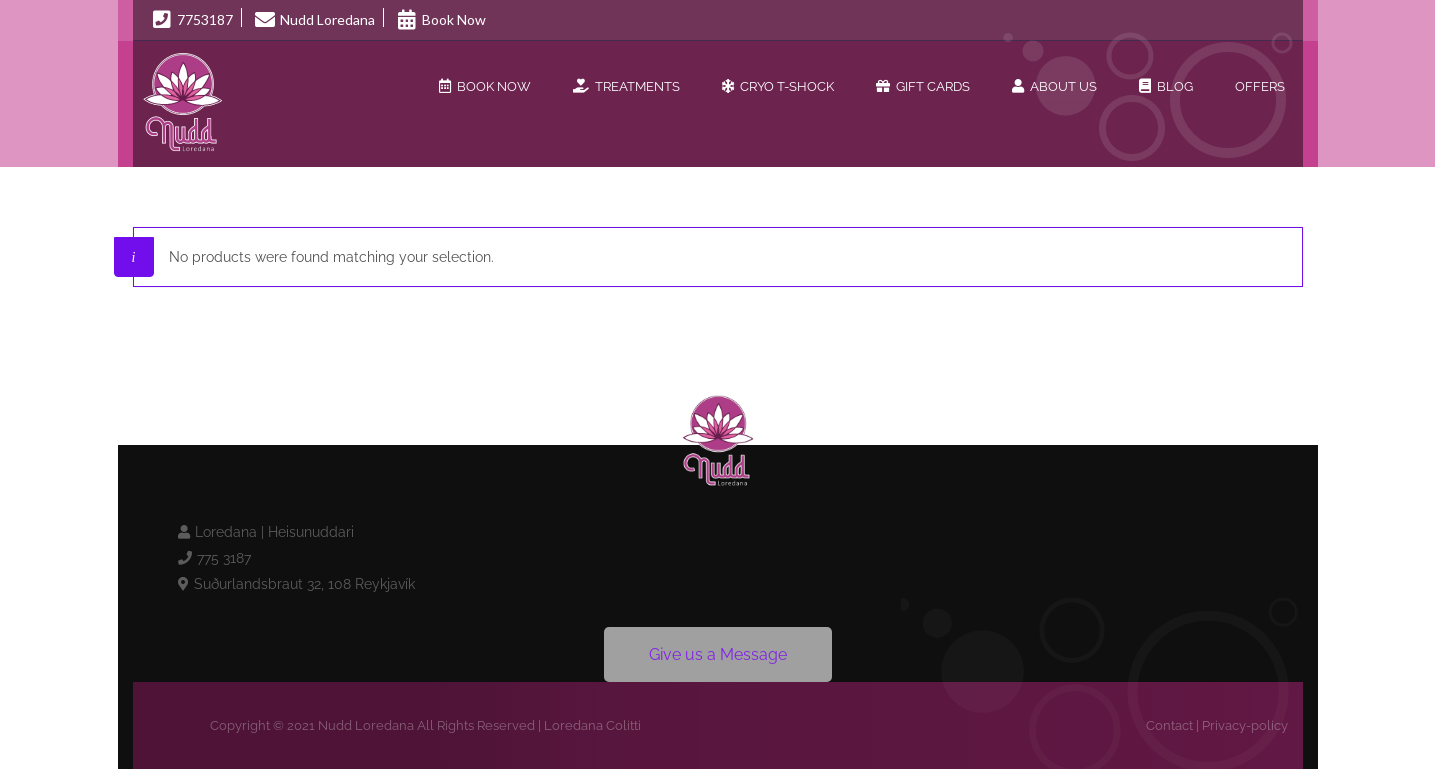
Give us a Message (718, 654)
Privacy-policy (1245, 725)
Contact (1169, 725)
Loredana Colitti (592, 725)
